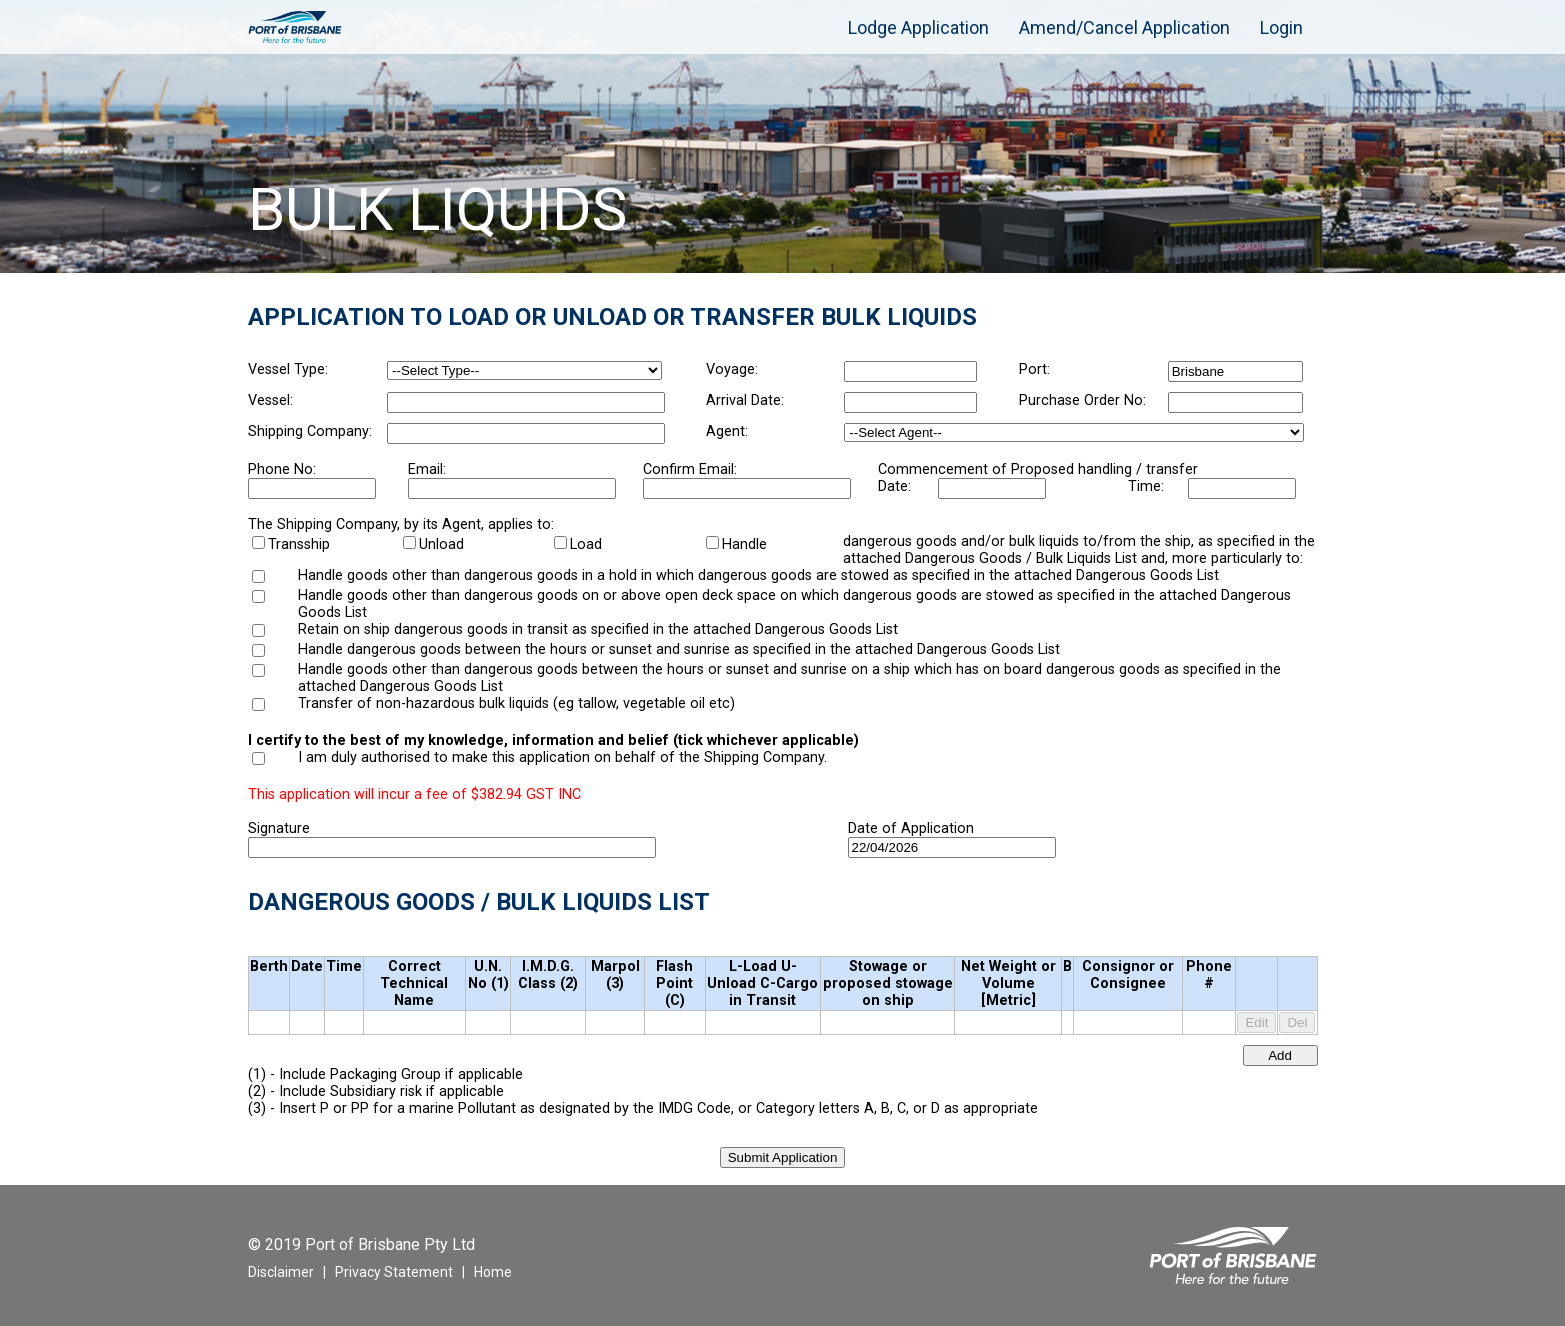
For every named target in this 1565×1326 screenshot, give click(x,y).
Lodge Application (918, 27)
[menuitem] (818, 17)
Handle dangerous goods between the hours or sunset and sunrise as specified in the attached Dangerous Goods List (679, 649)
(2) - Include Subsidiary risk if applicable (376, 1091)
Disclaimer (281, 1272)
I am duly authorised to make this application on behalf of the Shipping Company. (562, 757)
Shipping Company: (310, 431)
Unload (441, 544)
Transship (299, 544)
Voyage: (732, 369)
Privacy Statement (394, 1272)
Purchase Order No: (1082, 400)
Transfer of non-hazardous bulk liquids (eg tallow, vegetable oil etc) (516, 703)
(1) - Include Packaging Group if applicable (385, 1074)
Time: (1146, 486)
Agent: (727, 431)
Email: (427, 469)
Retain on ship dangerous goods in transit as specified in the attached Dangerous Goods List (598, 629)
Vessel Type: (288, 369)
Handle (744, 544)
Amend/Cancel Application (1124, 27)
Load (586, 544)
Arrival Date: (745, 400)
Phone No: (282, 469)
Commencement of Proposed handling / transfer (1038, 469)
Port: (1034, 369)
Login (1281, 27)
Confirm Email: (690, 469)
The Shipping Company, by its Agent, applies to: (401, 524)
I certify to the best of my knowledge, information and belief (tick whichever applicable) (553, 740)
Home (493, 1272)
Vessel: (270, 400)
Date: (894, 486)
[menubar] (1060, 27)
